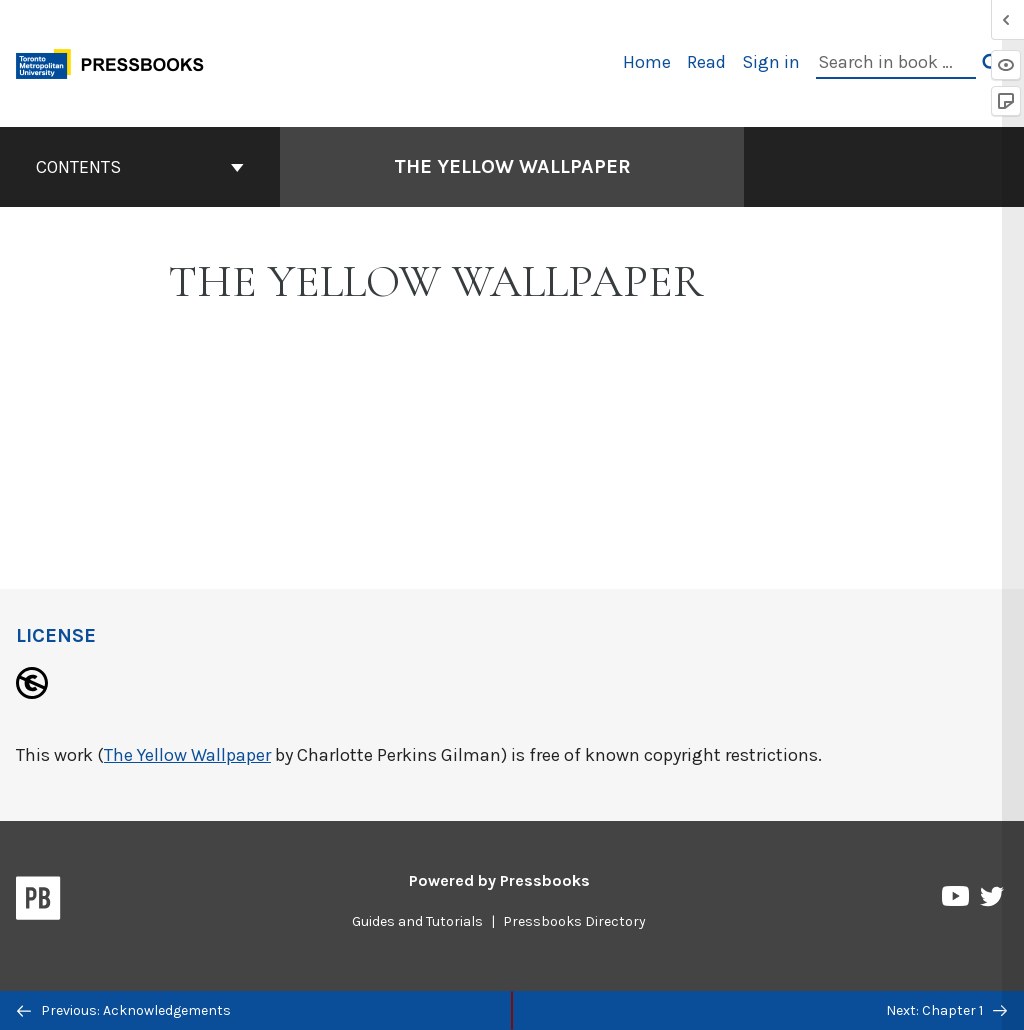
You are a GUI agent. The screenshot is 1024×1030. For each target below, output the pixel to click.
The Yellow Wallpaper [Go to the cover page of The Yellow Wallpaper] (512, 166)
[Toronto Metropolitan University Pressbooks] (117, 61)
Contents (140, 167)
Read (706, 62)
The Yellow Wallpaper (187, 755)
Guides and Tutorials (417, 921)
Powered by (499, 880)
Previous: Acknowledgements (124, 1010)
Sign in (771, 62)
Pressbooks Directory (574, 921)
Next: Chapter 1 (946, 1010)
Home (647, 62)
